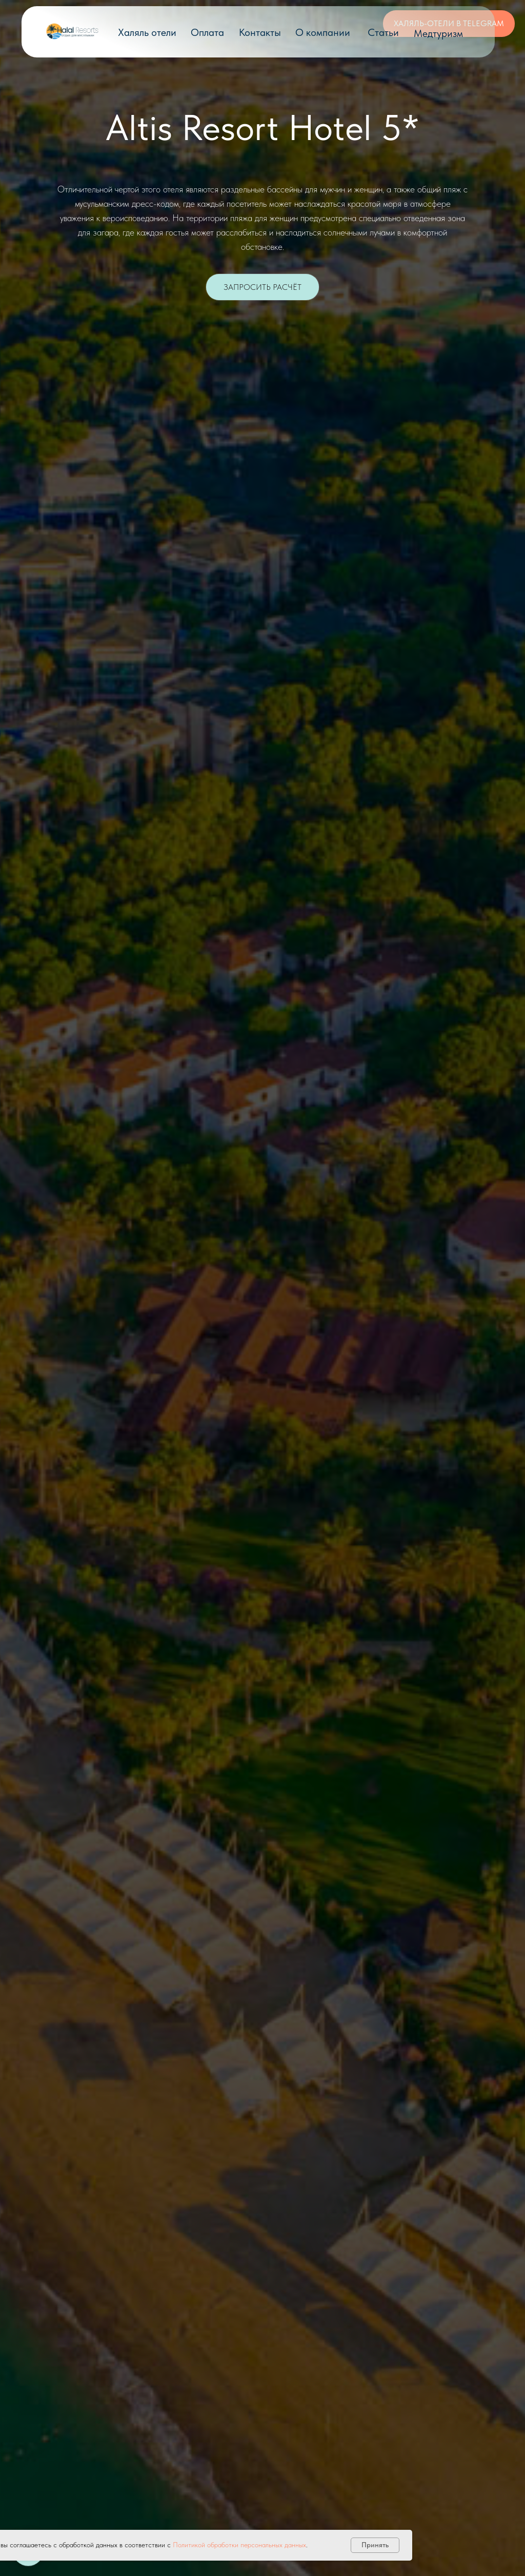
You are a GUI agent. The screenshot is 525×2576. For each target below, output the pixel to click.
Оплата (207, 32)
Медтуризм (438, 33)
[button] (262, 287)
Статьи (383, 32)
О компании (322, 32)
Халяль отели (147, 32)
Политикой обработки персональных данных (239, 2545)
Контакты (260, 32)
